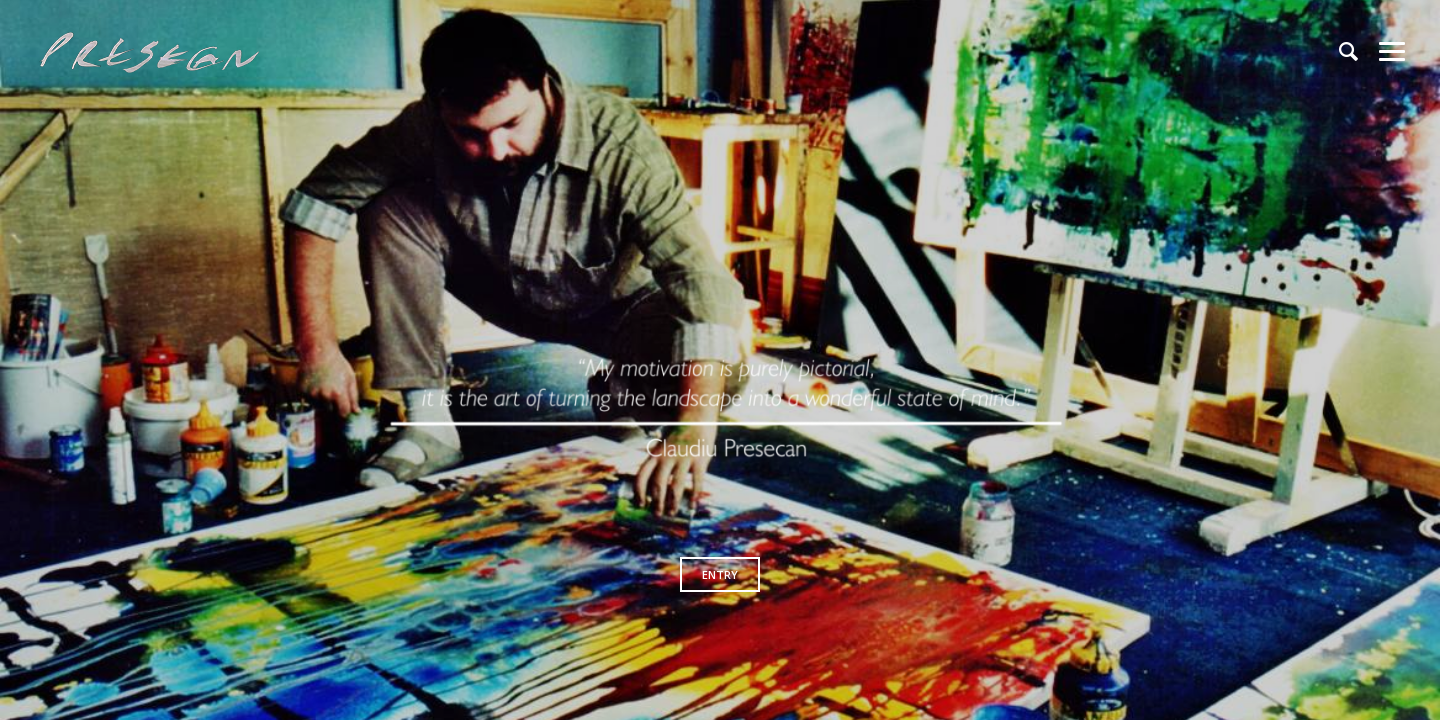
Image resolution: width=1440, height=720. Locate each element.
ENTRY (720, 574)
